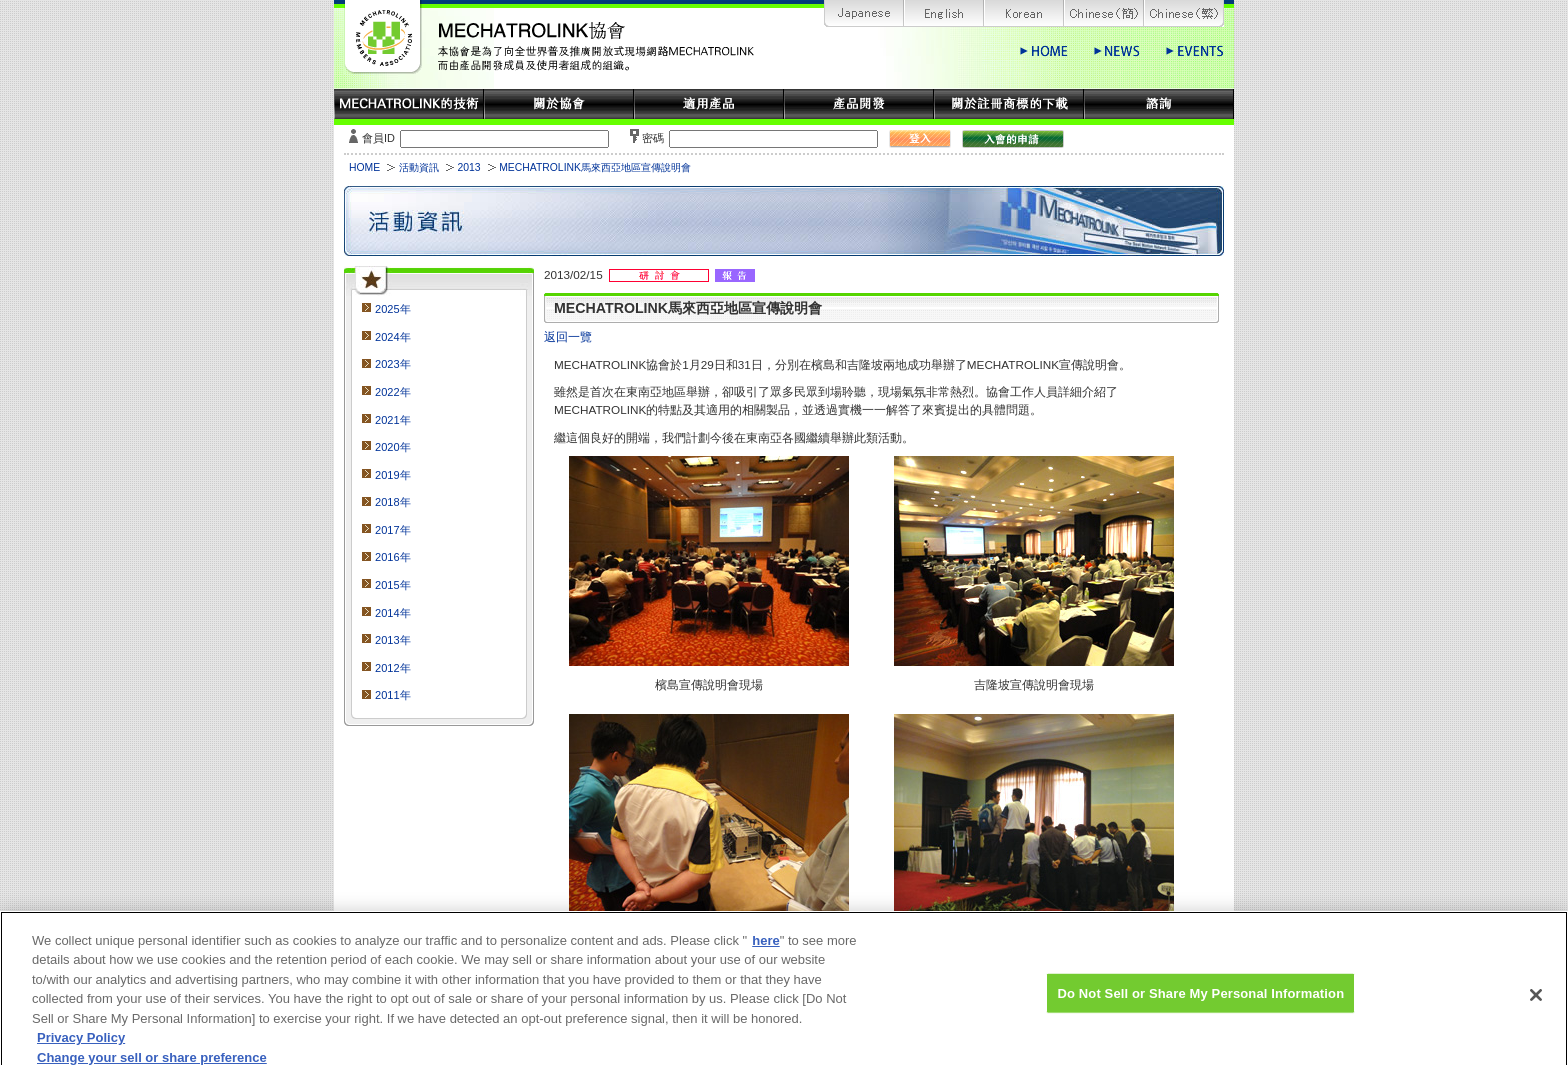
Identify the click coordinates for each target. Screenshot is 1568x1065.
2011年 (393, 695)
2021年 (393, 420)
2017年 (393, 530)
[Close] (1536, 1001)
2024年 (393, 337)
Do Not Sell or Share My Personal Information (1200, 999)
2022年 (393, 392)
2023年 (393, 364)
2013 (468, 167)
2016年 (393, 557)
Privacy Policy (81, 1045)
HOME (364, 167)
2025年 (393, 309)
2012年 (393, 668)
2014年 (393, 613)
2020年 (393, 447)
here (765, 947)
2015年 (393, 585)
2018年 (393, 502)
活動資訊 (419, 167)
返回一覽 (568, 336)
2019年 (393, 475)
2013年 (393, 640)
